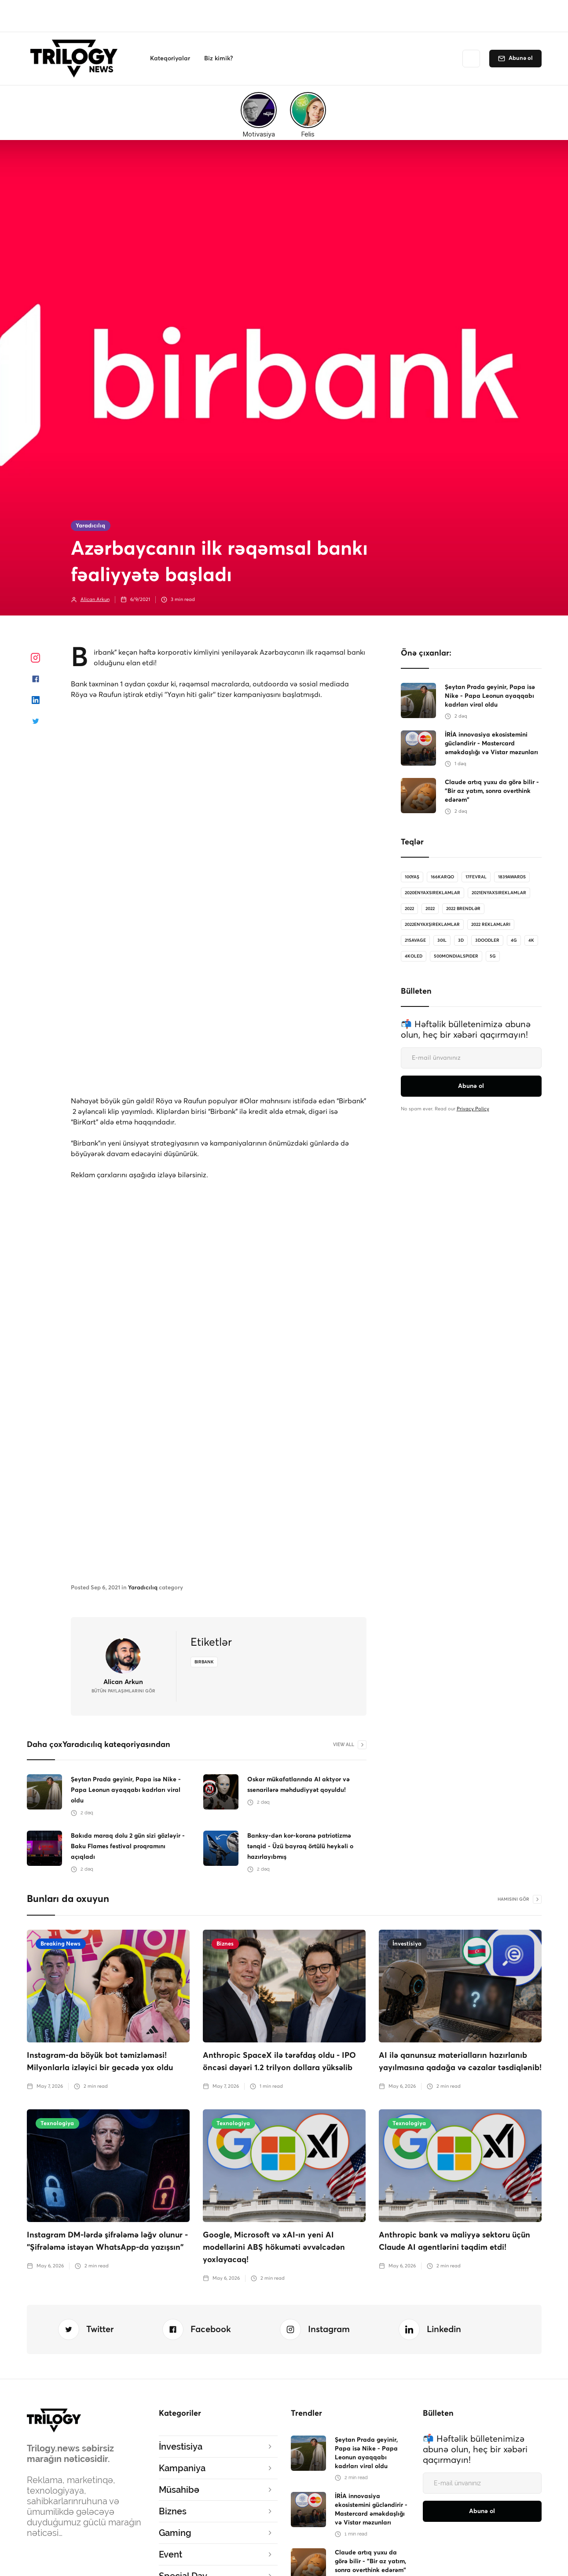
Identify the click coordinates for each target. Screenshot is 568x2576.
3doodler (487, 940)
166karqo (442, 877)
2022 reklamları (490, 924)
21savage (415, 940)
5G (493, 956)
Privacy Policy (473, 1108)
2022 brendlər (463, 909)
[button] (170, 58)
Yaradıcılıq (90, 526)
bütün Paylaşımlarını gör (123, 1691)
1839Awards (512, 877)
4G (514, 940)
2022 (409, 909)
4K (531, 940)
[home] (76, 58)
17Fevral (476, 877)
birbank (204, 1662)
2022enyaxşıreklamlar (432, 924)
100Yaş (412, 877)
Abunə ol (521, 58)
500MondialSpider (456, 956)
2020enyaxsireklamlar (432, 893)
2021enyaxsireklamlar (499, 893)
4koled (413, 956)
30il (442, 940)
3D (461, 940)
